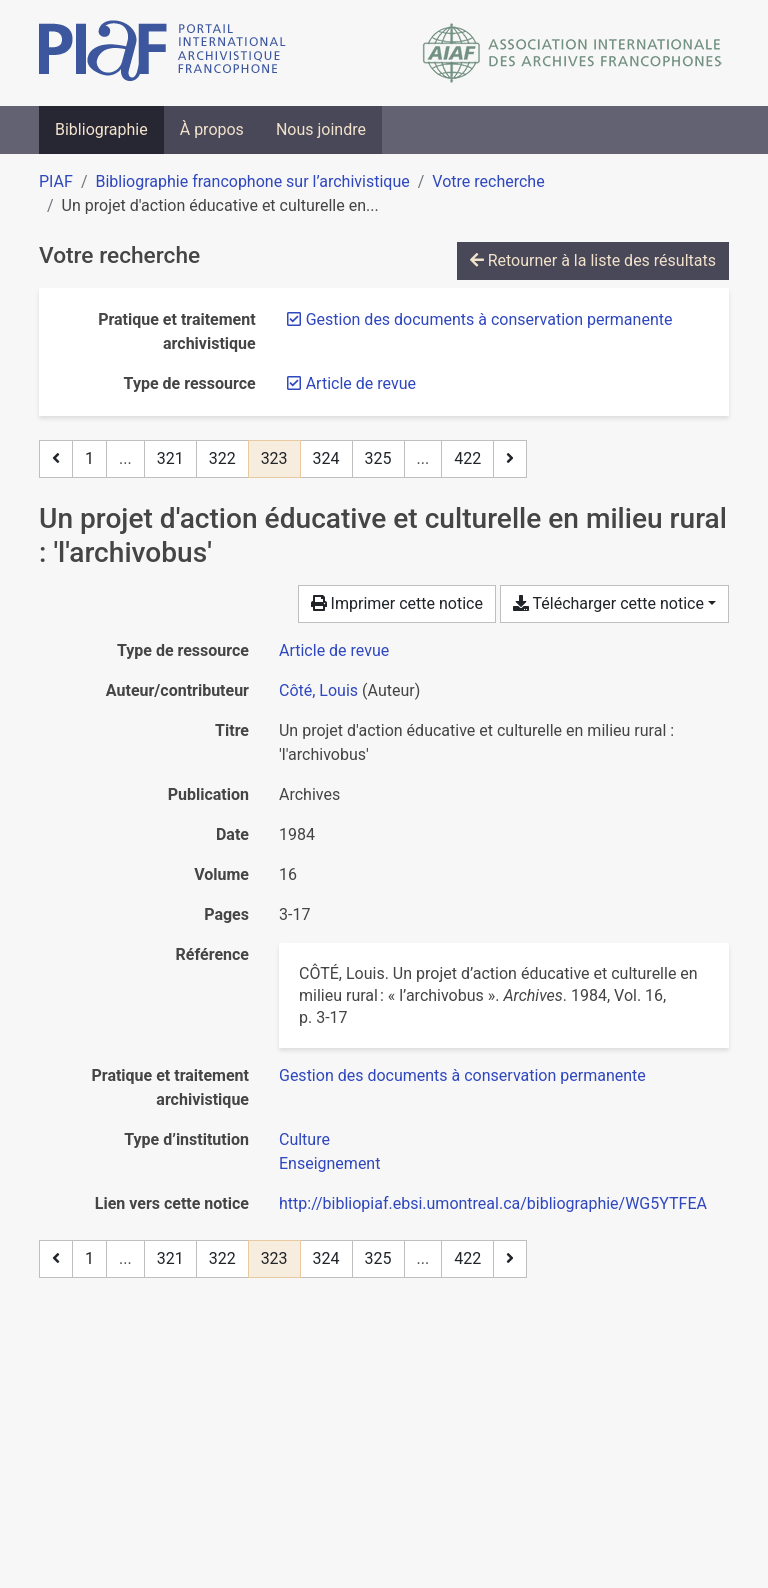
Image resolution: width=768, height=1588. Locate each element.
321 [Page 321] (170, 458)
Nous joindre (321, 129)
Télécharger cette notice (608, 603)
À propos (212, 129)
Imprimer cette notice (397, 603)
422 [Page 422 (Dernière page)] (467, 458)
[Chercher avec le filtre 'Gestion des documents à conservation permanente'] (462, 1075)
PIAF (56, 181)
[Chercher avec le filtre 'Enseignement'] (329, 1163)
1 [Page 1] (89, 458)
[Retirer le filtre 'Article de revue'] (361, 383)
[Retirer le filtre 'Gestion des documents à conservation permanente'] (489, 319)
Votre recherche (488, 181)
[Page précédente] (56, 459)
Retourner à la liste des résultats (593, 260)
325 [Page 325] (378, 458)
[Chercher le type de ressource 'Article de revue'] (334, 650)
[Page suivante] (510, 459)
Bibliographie (101, 129)
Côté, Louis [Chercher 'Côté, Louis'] (318, 690)
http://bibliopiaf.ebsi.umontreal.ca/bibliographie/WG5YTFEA (493, 1203)
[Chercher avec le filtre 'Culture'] (304, 1139)
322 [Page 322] (222, 458)
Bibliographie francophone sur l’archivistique (252, 181)
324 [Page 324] (326, 458)
